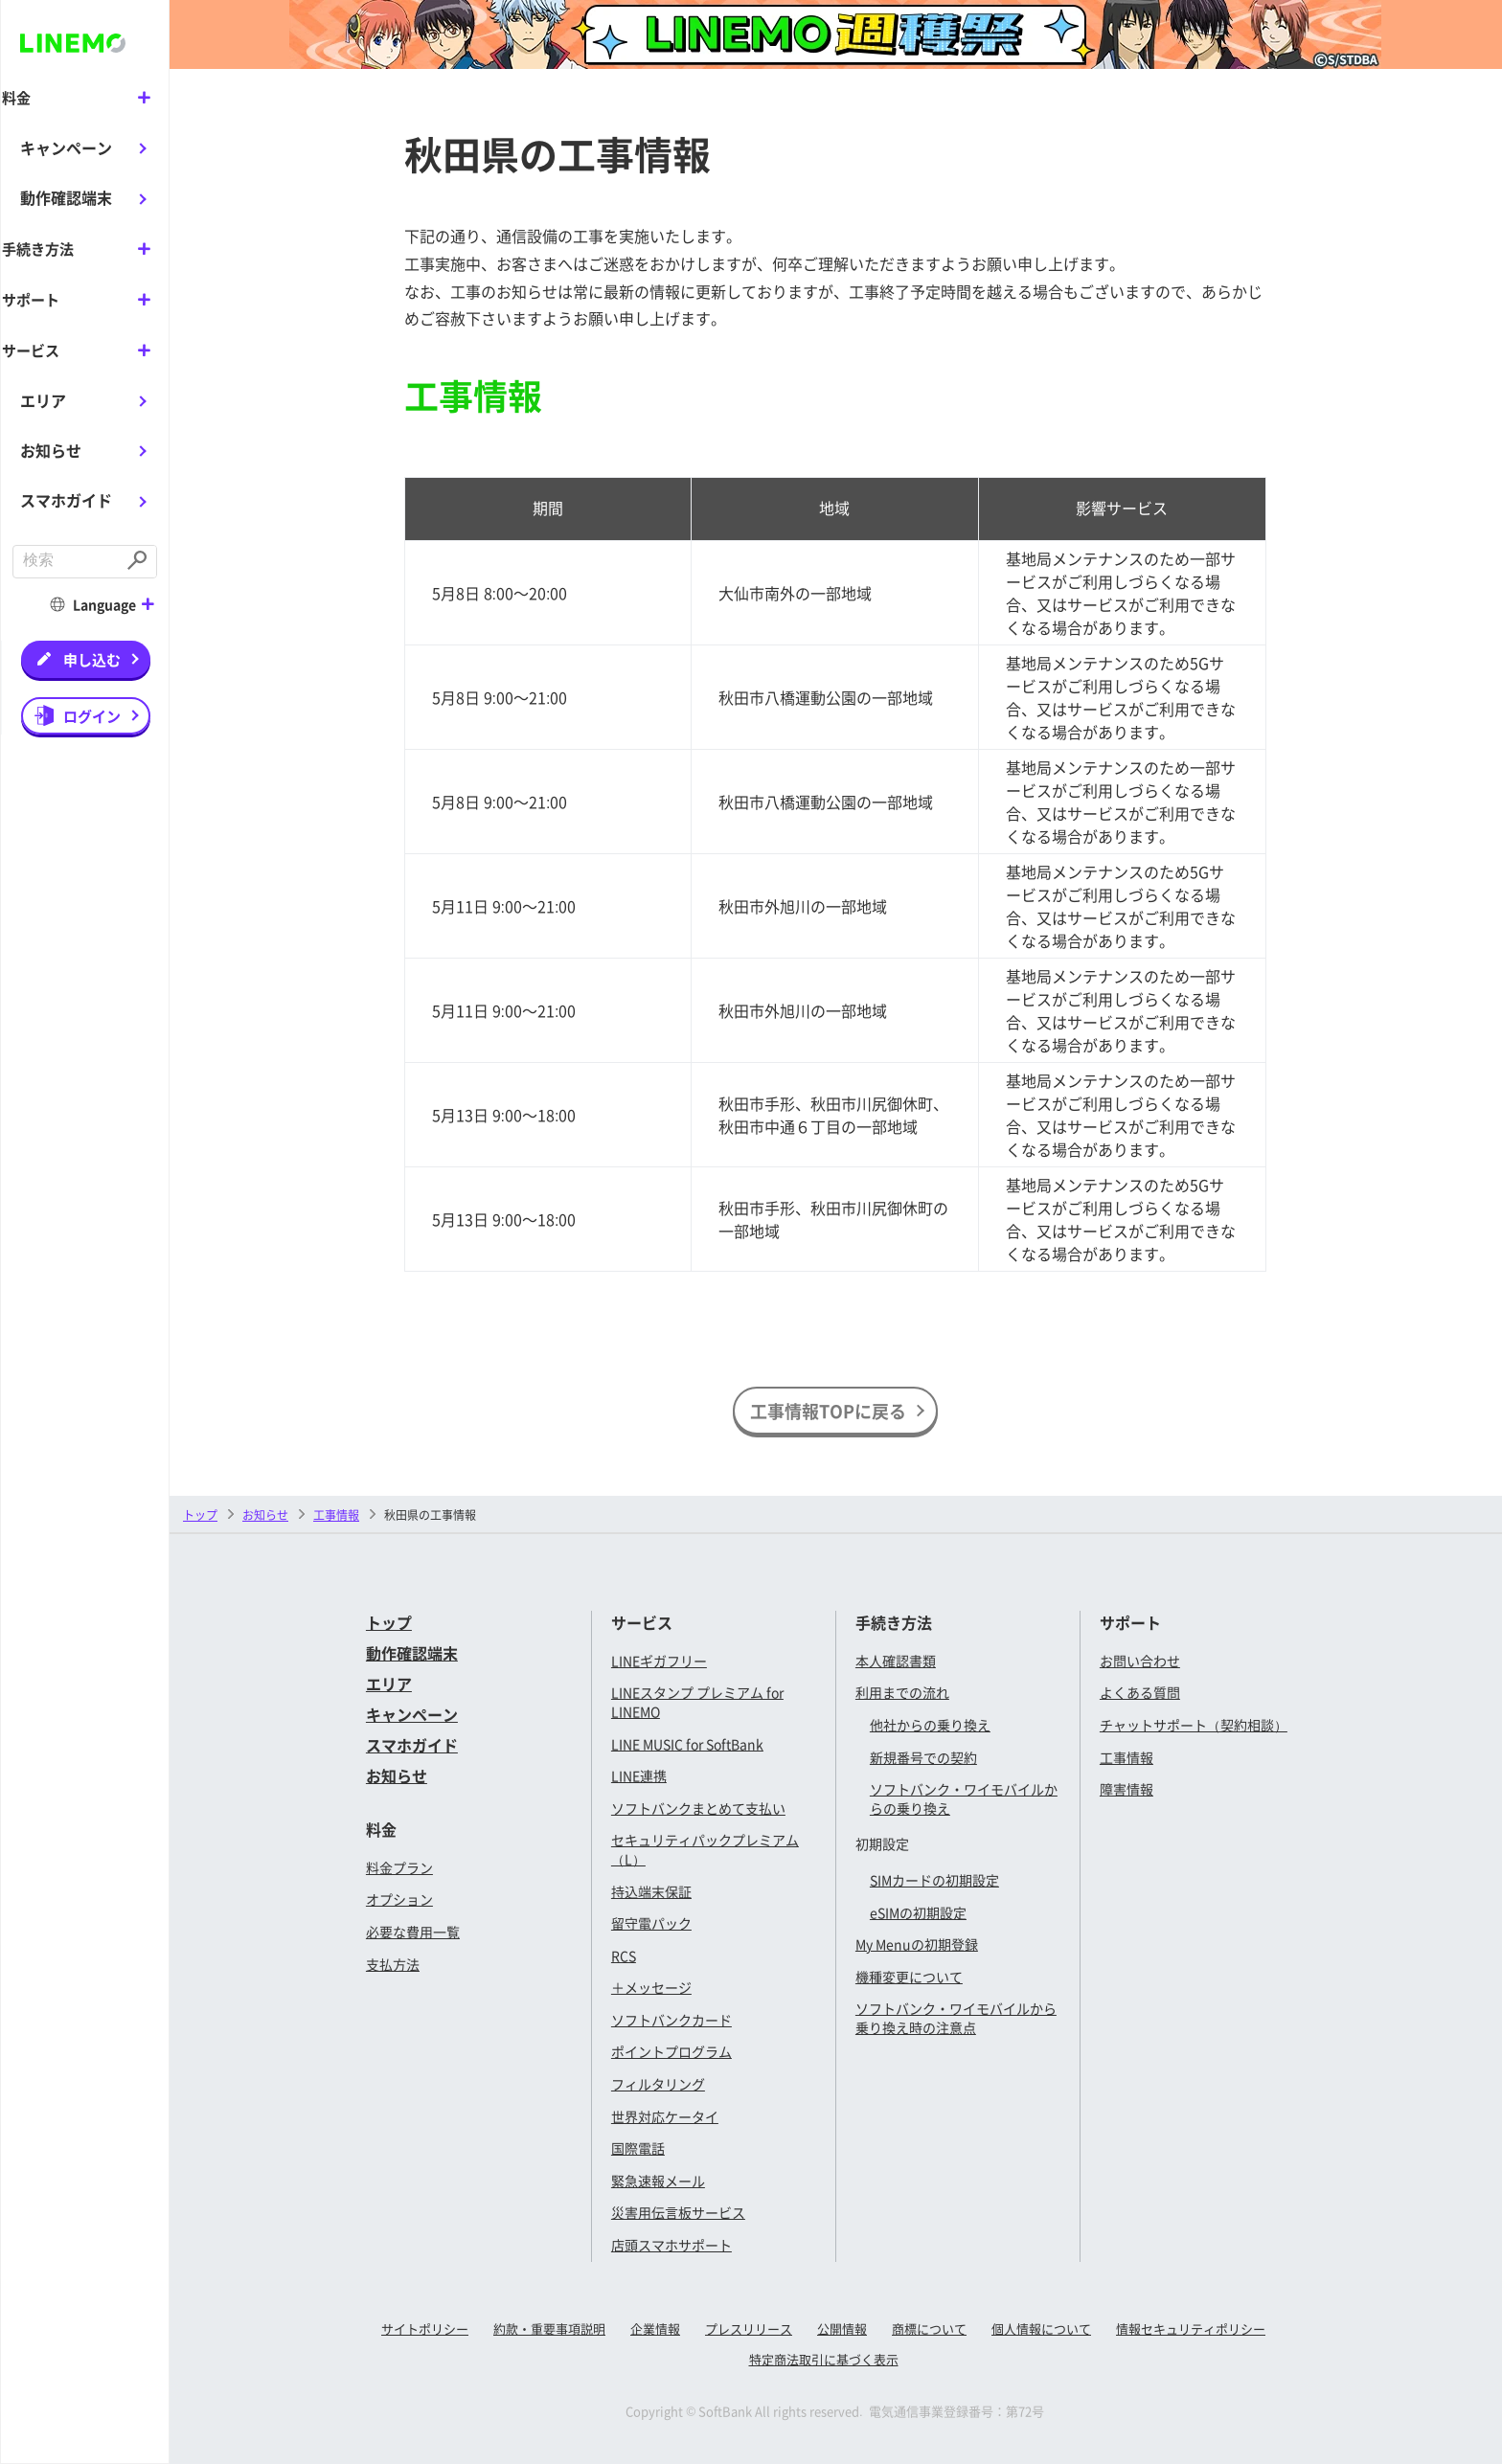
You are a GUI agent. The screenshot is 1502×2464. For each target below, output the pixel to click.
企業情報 (655, 2328)
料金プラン (399, 1867)
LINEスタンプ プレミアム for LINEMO (697, 1702)
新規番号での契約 (923, 1757)
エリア (43, 397)
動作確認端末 (66, 197)
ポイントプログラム (671, 2051)
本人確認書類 (895, 1660)
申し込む (92, 656)
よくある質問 (1140, 1692)
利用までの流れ (902, 1692)
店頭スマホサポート (671, 2244)
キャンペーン (66, 146)
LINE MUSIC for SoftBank (687, 1743)
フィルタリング (658, 2083)
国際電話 (638, 2148)
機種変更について (909, 1976)
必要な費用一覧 (413, 1931)
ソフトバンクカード (671, 2019)
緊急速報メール (658, 2180)
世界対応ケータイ (664, 2116)
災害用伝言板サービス (678, 2212)
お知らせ (50, 448)
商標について (929, 2328)
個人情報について (1041, 2328)
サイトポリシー (424, 2328)
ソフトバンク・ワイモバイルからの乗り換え (964, 1798)
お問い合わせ (1140, 1660)
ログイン (92, 713)
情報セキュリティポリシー (1190, 2328)
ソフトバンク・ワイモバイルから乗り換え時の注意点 (956, 2018)
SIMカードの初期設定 (934, 1879)
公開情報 (842, 2328)
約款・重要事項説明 (549, 2328)
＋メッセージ (651, 1987)
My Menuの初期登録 (916, 1944)
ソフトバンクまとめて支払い (698, 1808)
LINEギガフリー (659, 1660)
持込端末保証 (651, 1891)
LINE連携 (639, 1775)
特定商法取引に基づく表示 (824, 2359)
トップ (200, 1514)
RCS (623, 1955)
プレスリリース (748, 2328)
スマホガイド (66, 497)
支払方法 (393, 1964)
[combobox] (67, 560)
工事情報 (1126, 1757)
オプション (399, 1899)
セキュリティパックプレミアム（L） (705, 1849)
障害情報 (1126, 1788)
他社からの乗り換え (930, 1724)
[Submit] (139, 560)
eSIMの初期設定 (918, 1912)
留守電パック (651, 1923)
